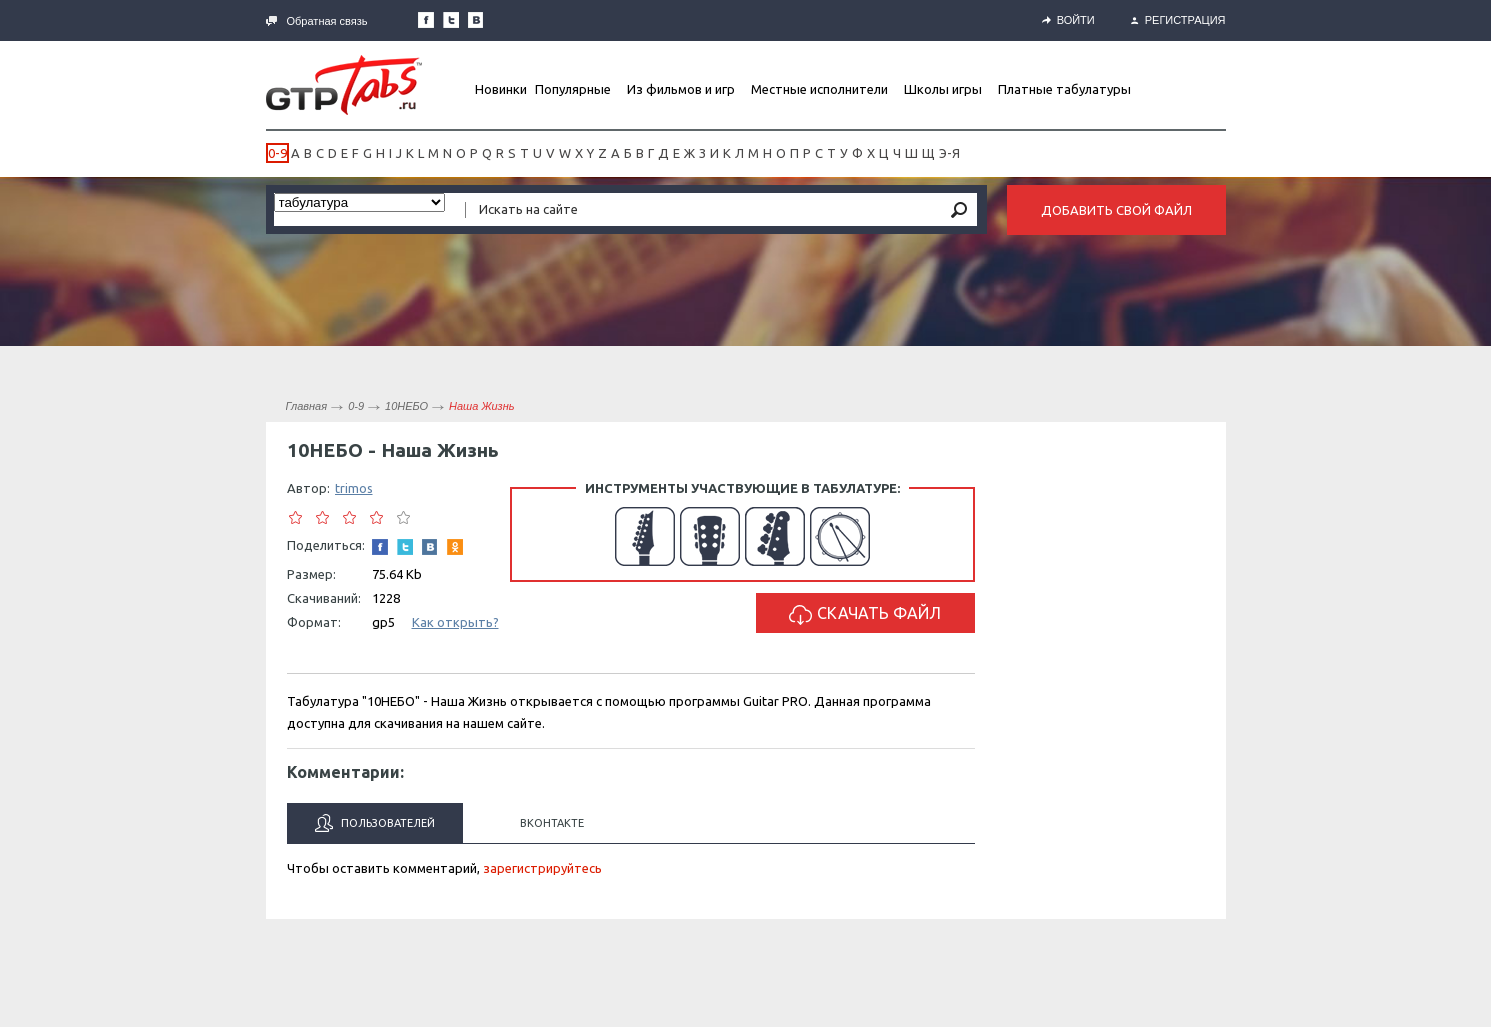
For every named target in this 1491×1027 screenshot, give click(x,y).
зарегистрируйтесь (542, 868)
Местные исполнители (819, 89)
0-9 (277, 153)
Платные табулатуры (1064, 89)
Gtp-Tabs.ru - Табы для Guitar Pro (344, 85)
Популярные (573, 89)
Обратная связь (317, 21)
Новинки (501, 89)
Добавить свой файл (1116, 210)
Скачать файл (865, 614)
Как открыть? (455, 622)
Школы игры (943, 89)
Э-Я (949, 153)
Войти (1068, 20)
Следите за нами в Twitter (451, 20)
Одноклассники (455, 547)
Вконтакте (552, 823)
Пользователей (375, 823)
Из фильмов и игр (681, 89)
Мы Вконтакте (476, 20)
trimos (354, 488)
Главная (307, 406)
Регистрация (1178, 20)
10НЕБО (406, 406)
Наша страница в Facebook (426, 20)
